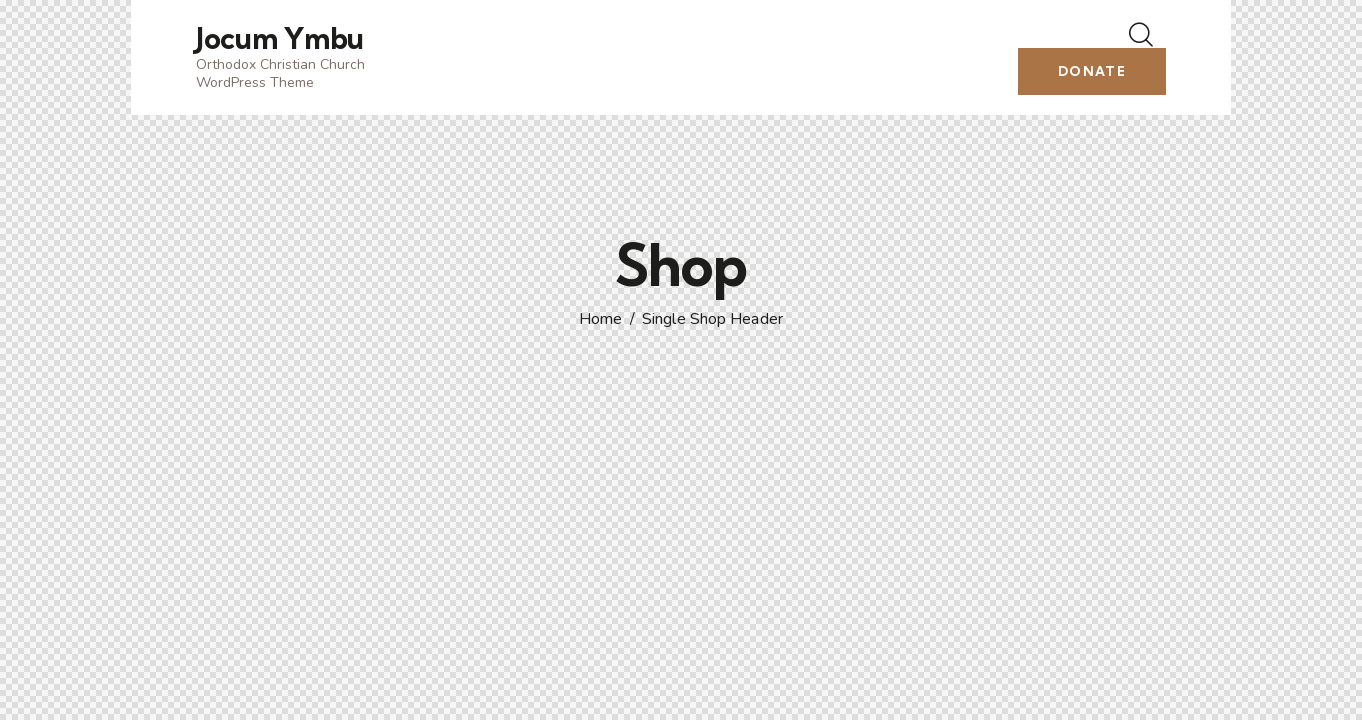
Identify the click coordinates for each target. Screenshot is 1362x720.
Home (600, 320)
